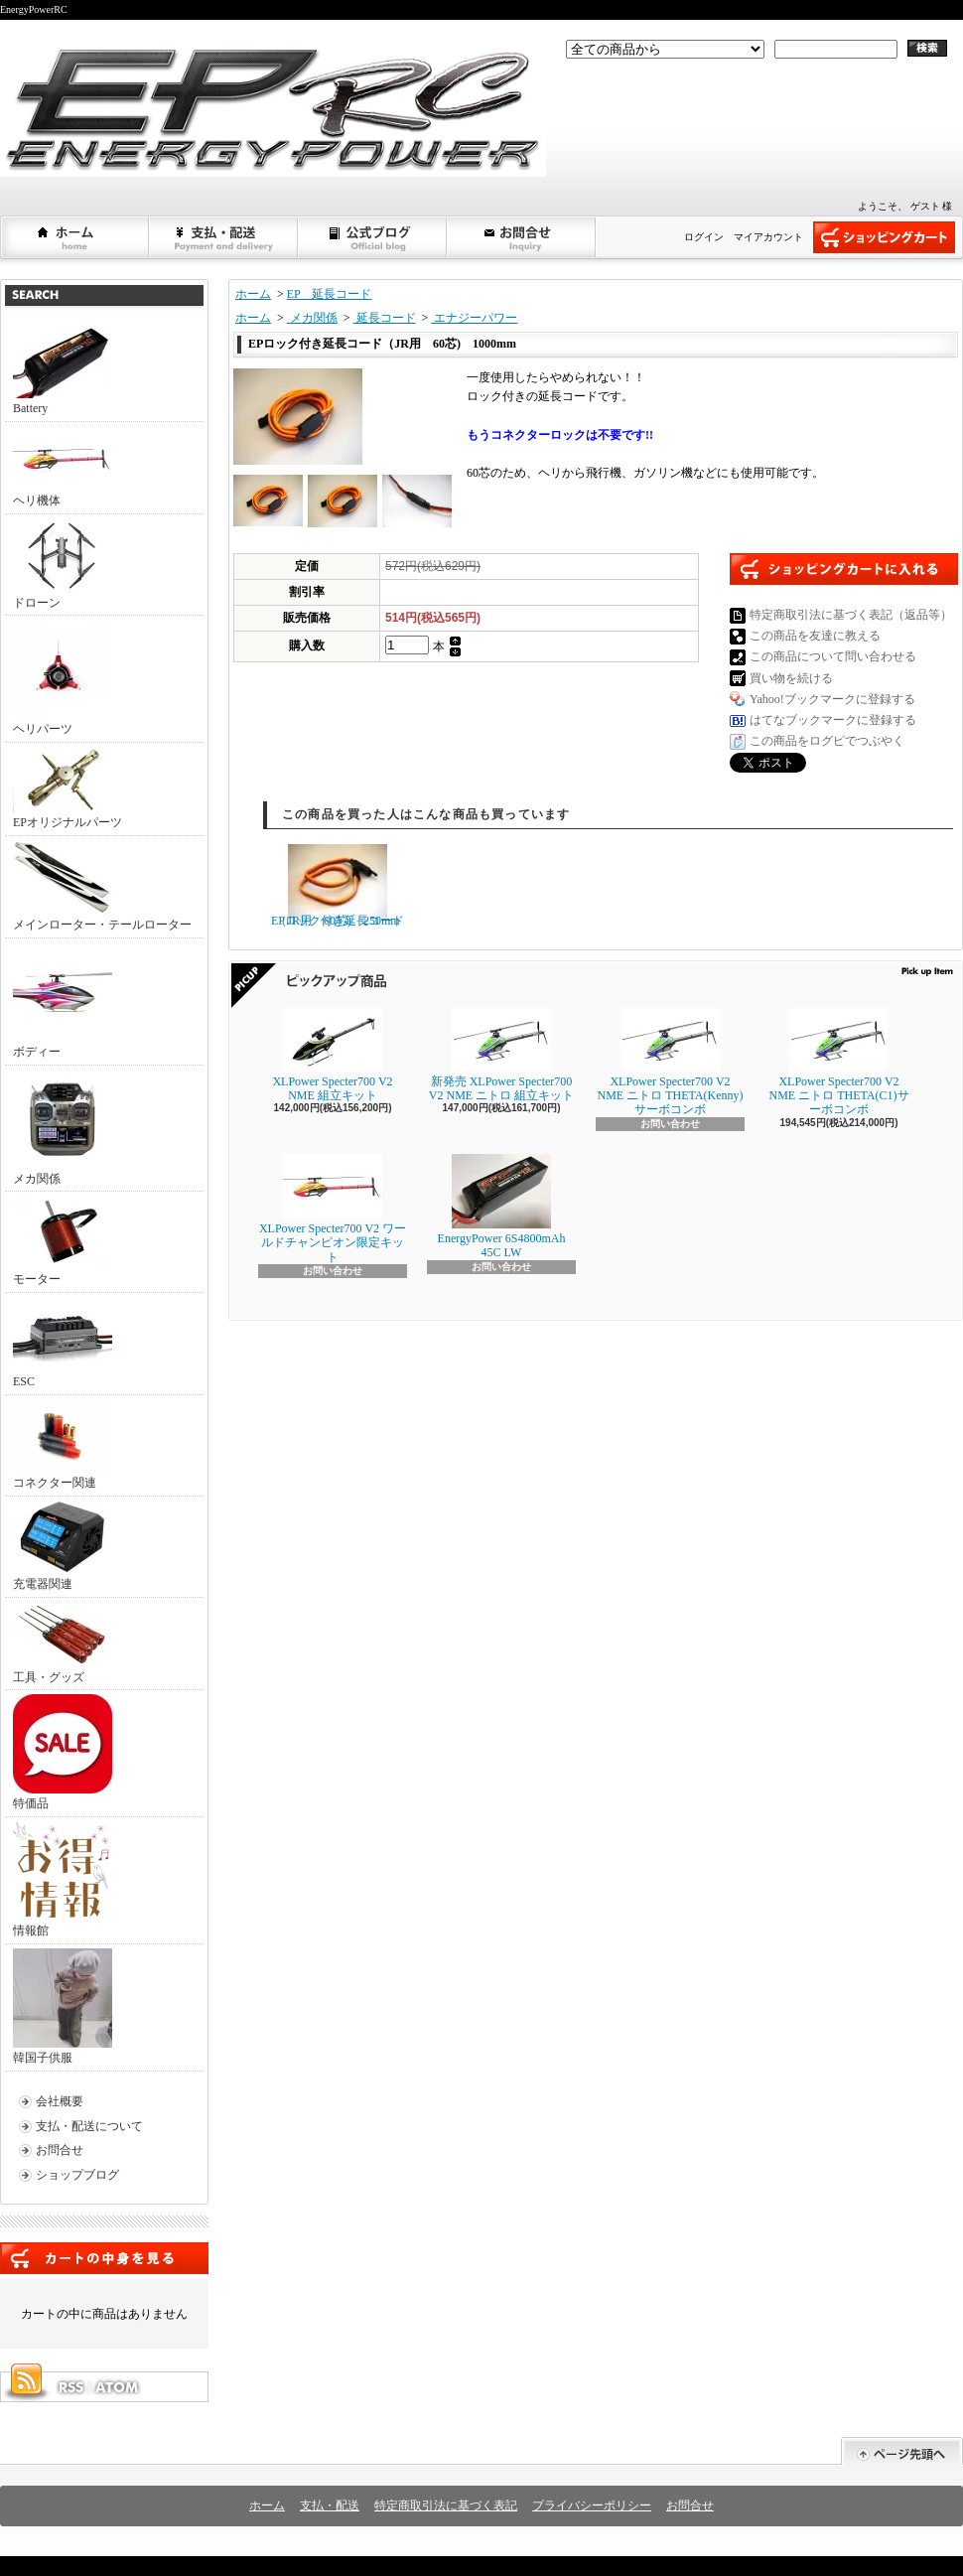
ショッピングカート (884, 237)
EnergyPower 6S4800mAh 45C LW (502, 1206)
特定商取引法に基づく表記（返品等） (851, 615)
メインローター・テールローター (102, 885)
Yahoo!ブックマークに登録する (832, 699)
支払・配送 (329, 2505)
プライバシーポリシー (591, 2505)
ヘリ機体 (62, 466)
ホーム (75, 237)
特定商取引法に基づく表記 (445, 2505)
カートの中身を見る (104, 2258)
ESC (62, 1342)
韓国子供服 (62, 2006)
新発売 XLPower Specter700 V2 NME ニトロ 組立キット (501, 1055)
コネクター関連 (62, 1444)
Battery (62, 369)
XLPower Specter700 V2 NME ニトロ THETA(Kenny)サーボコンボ (670, 1062)
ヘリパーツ (62, 678)
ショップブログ (373, 237)
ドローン (62, 564)
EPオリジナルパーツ (67, 788)
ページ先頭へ (902, 2451)
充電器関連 (62, 1546)
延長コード (384, 318)
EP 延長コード (329, 294)
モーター (62, 1241)
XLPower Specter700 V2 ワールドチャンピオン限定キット (332, 1209)
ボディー (62, 1000)
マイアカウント (768, 236)
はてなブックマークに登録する (833, 720)
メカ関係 (62, 1128)
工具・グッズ (62, 1643)
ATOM (118, 2387)
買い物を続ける (791, 678)
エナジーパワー (474, 318)
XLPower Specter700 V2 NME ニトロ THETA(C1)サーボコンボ (838, 1062)
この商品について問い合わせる (833, 656)
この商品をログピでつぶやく (827, 741)
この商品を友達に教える (815, 636)
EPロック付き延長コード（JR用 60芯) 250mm (337, 886)
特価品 (62, 1752)
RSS (70, 2387)
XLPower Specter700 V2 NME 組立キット (332, 1055)
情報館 (61, 1879)
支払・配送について (224, 237)
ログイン (704, 236)
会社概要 (59, 2101)
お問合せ (522, 237)
